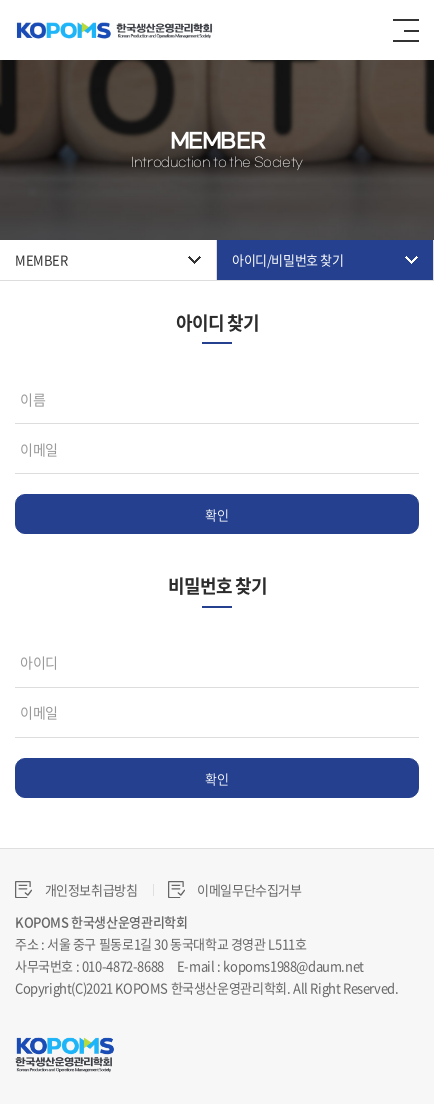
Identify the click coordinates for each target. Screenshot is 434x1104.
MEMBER (41, 259)
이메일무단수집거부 (235, 889)
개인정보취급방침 (76, 889)
